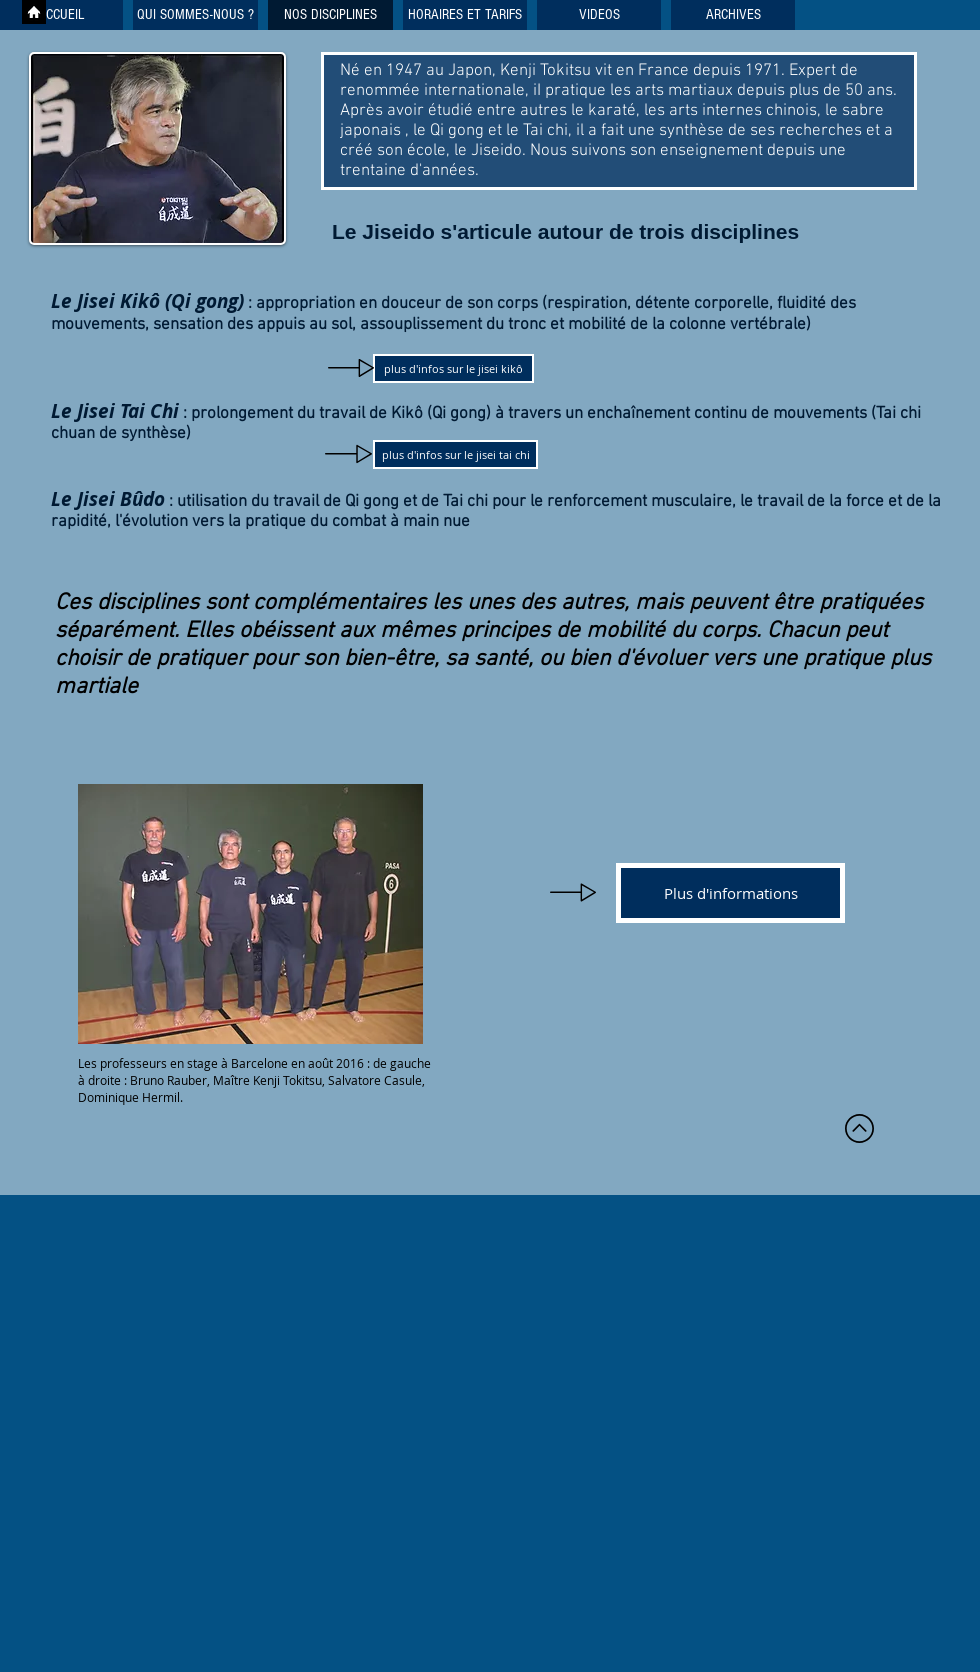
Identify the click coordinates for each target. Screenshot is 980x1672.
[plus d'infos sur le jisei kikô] (453, 368)
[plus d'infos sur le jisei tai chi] (455, 454)
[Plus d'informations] (730, 893)
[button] (599, 15)
